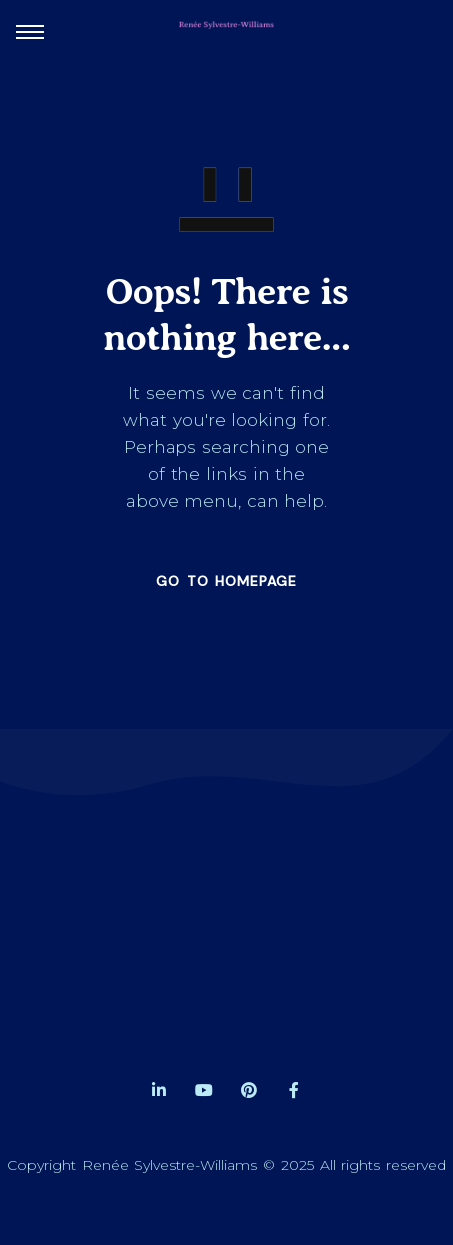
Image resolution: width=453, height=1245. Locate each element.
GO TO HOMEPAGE (226, 581)
